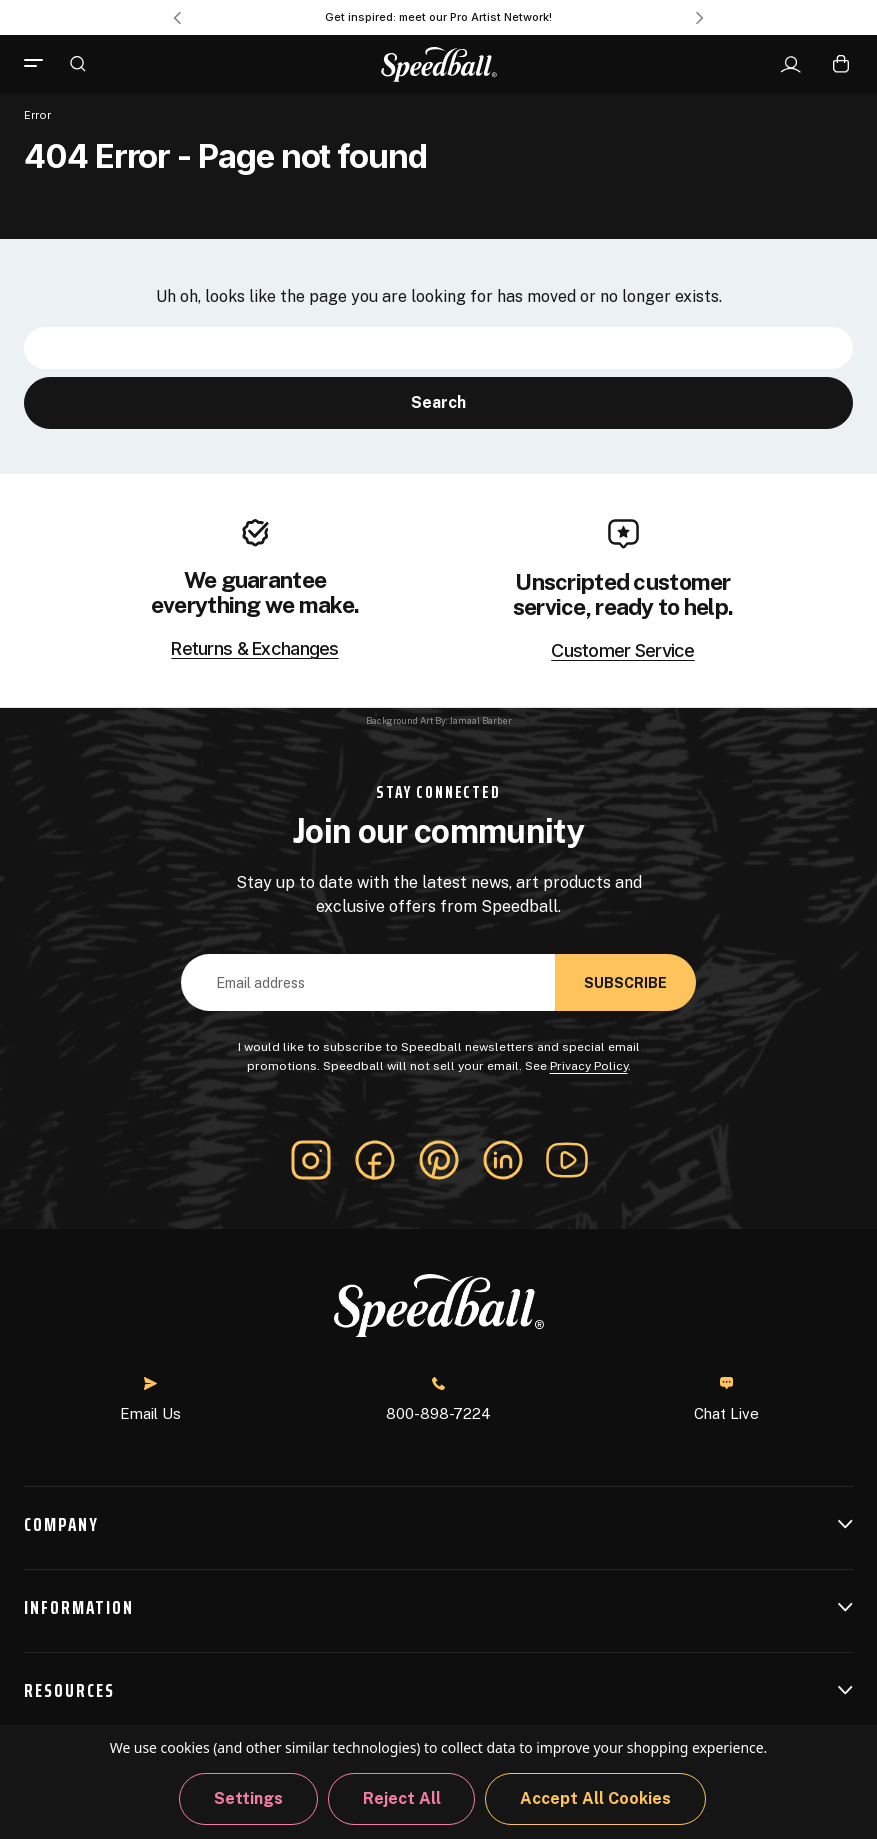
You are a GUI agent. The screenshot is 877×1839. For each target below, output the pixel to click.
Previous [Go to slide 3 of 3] (177, 18)
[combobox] (438, 348)
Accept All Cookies (595, 1798)
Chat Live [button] (726, 1399)
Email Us (150, 1399)
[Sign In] (790, 65)
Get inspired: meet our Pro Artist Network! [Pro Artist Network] (438, 17)
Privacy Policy (589, 1066)
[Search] (78, 63)
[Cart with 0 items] (841, 63)
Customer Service (622, 651)
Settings (248, 1798)
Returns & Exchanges (254, 649)
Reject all (402, 1798)
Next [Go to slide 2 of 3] (700, 18)
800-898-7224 (438, 1399)
